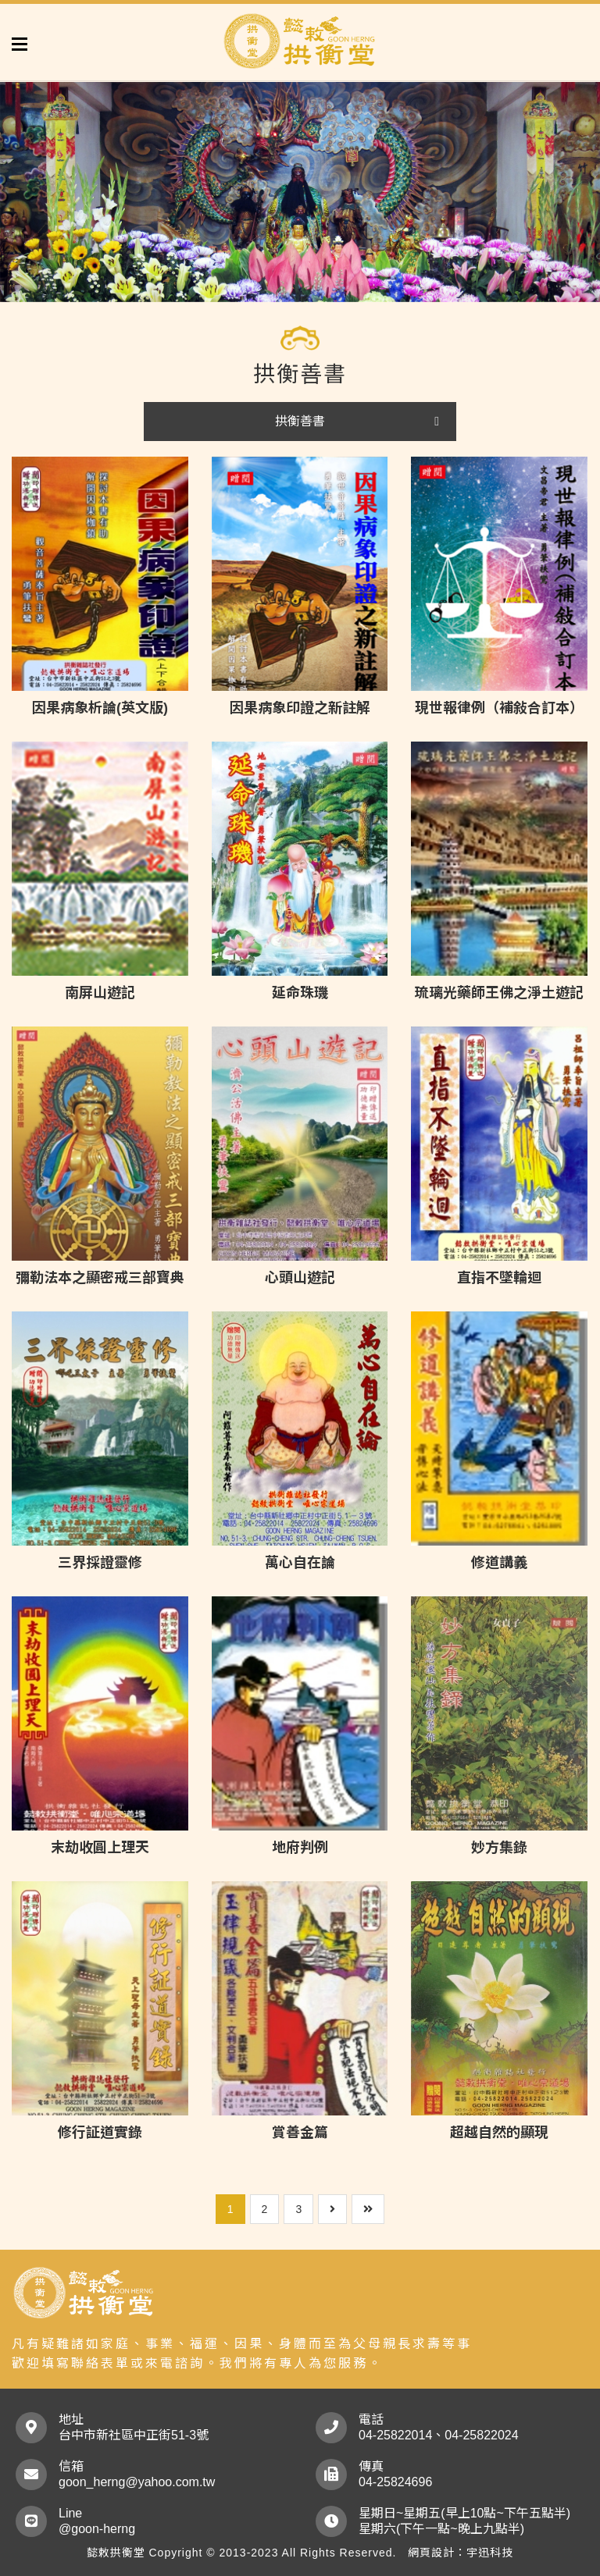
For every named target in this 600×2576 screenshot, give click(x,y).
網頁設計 (431, 2552)
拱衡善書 (300, 421)
